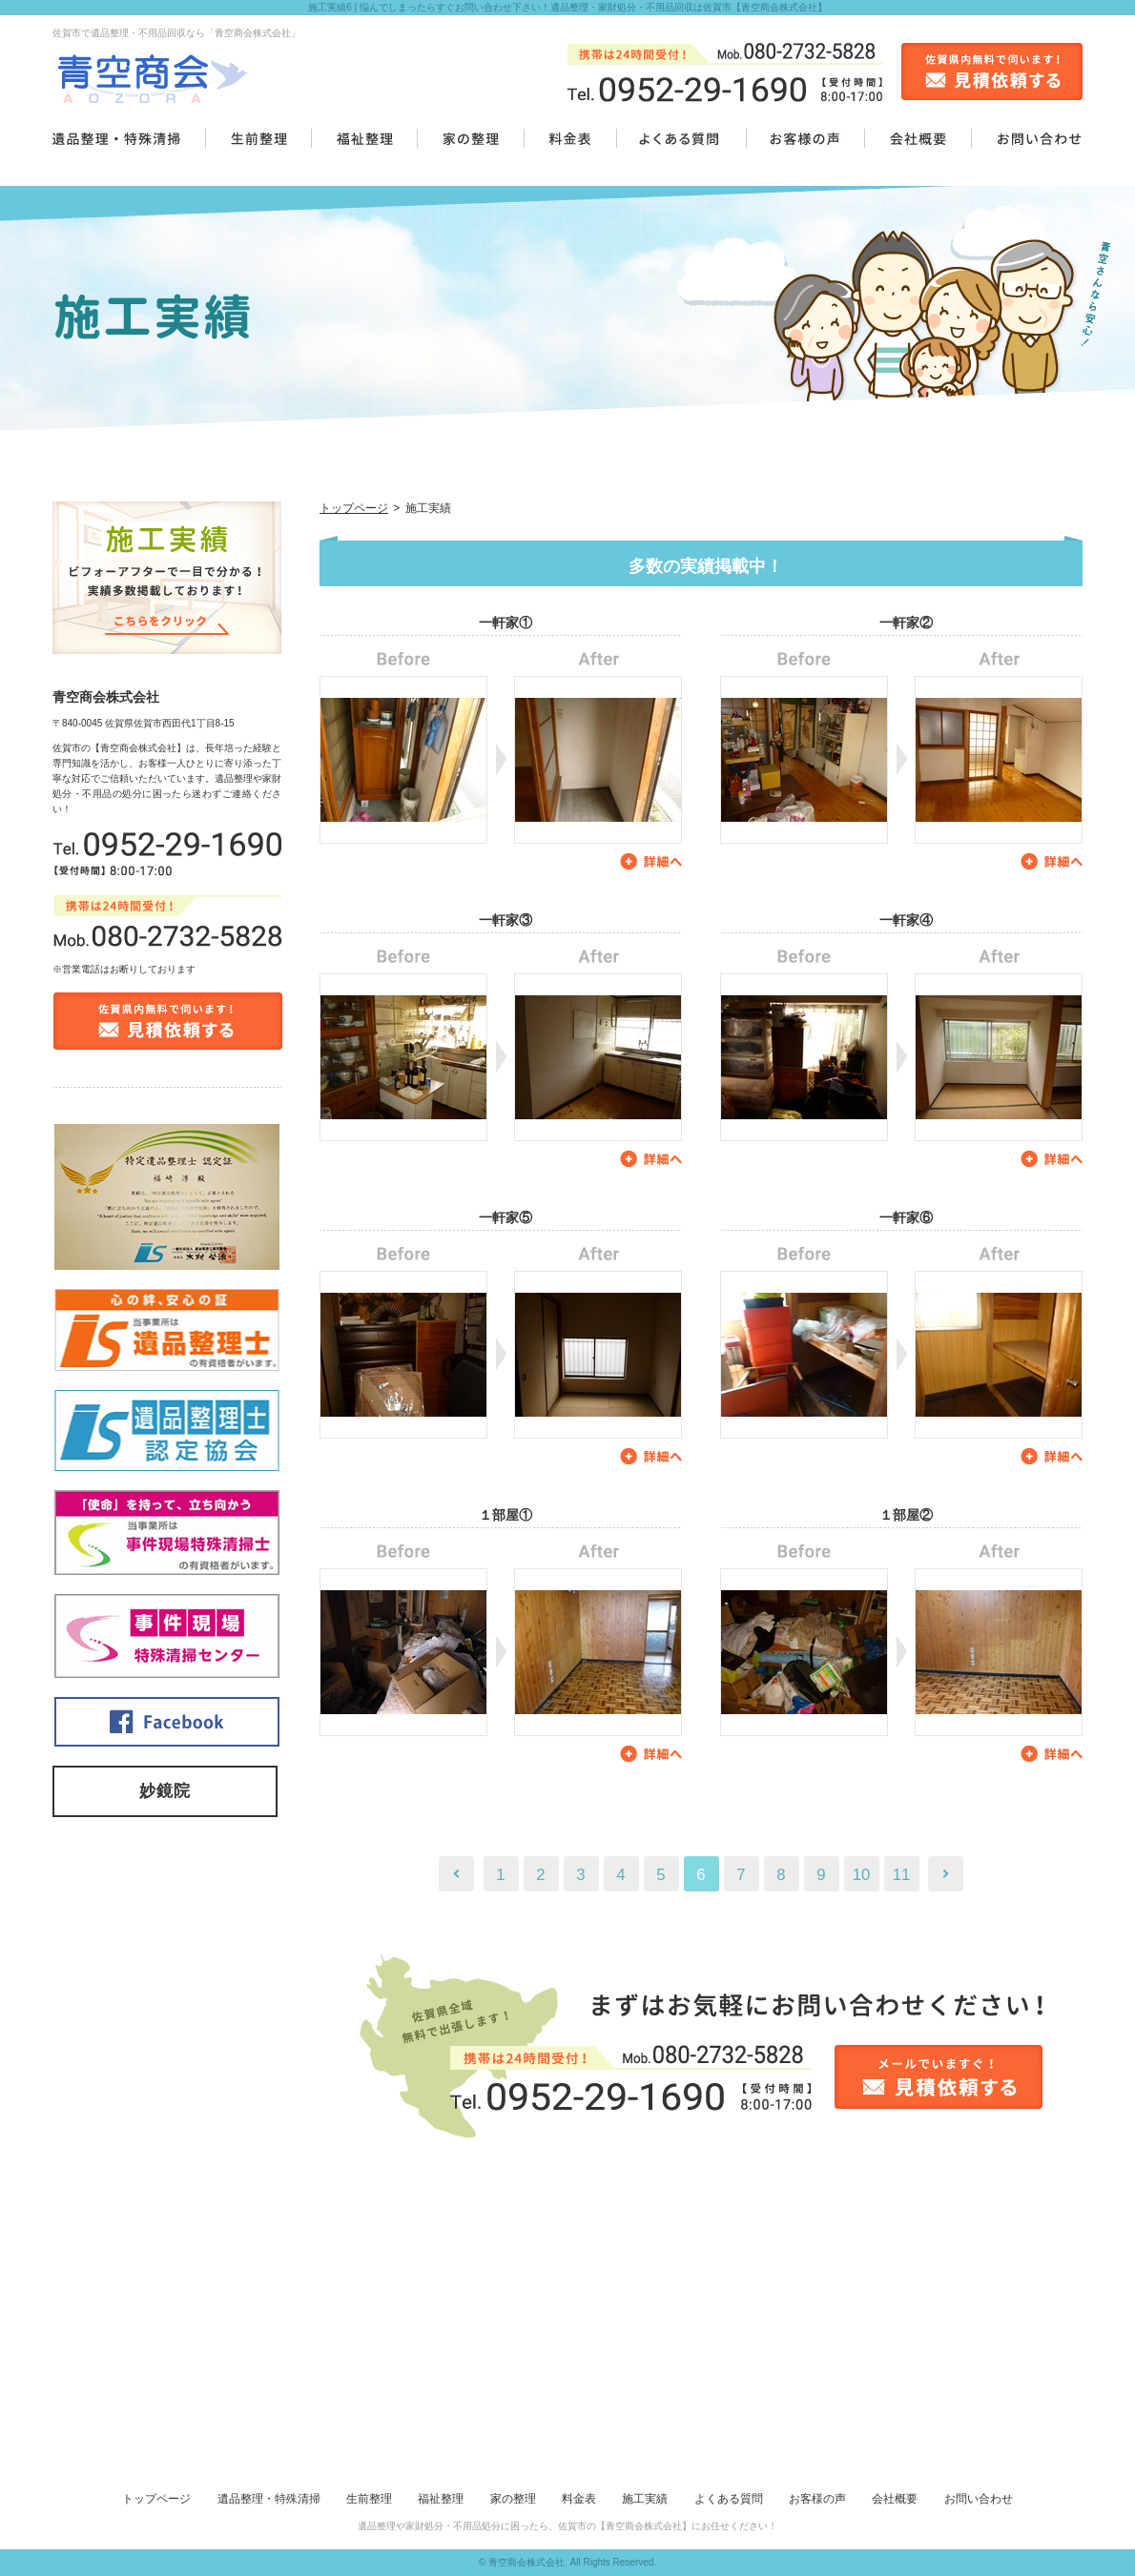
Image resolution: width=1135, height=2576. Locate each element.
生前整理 (369, 2498)
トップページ (354, 508)
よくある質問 (728, 2498)
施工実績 (645, 2498)
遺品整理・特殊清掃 (268, 2498)
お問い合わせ (978, 2498)
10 (862, 1875)
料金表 (579, 2498)
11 (902, 1875)
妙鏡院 (165, 1791)
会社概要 (895, 2498)
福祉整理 (441, 2498)
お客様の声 (817, 2498)
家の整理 (513, 2498)
